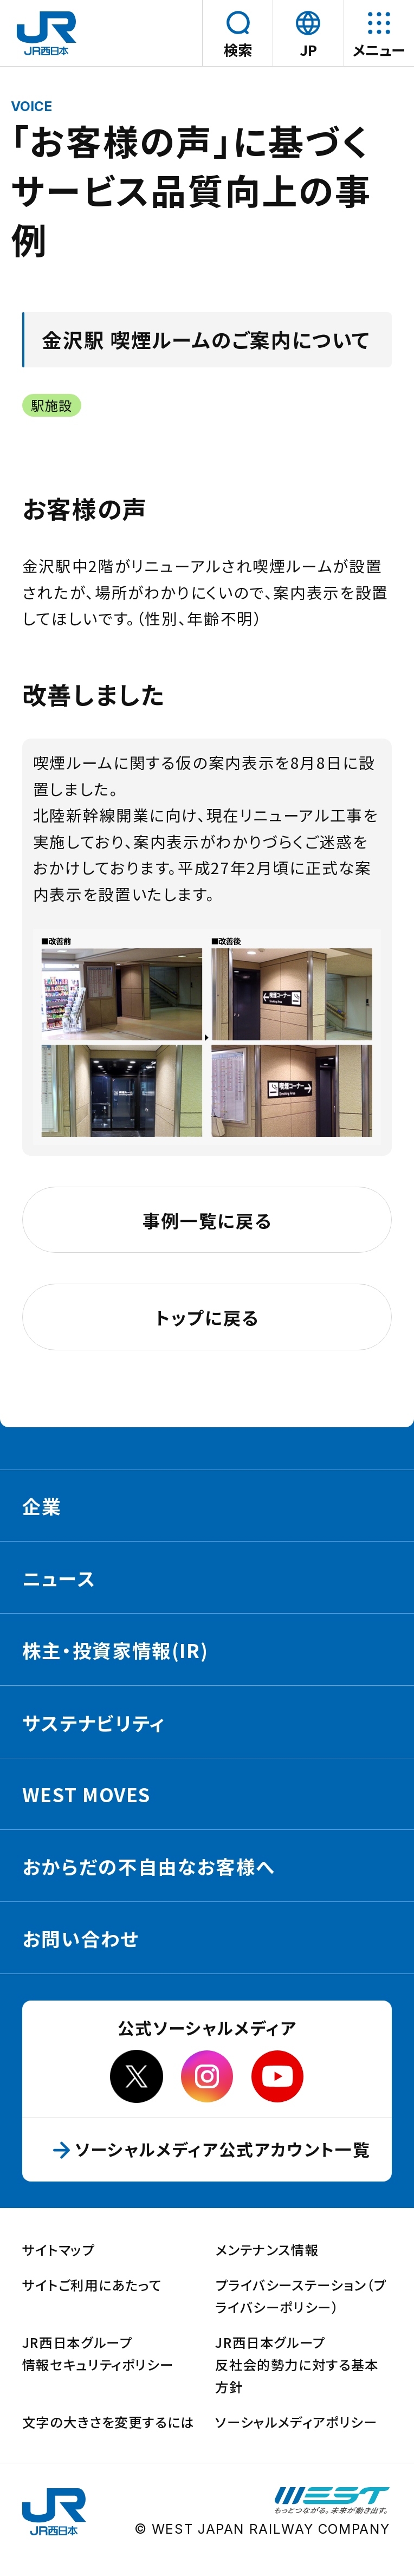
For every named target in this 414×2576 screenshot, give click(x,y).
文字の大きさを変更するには (108, 2421)
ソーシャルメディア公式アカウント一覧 (231, 2149)
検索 (238, 49)
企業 (42, 1505)
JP (311, 50)
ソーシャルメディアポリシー (296, 2421)
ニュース (59, 1577)
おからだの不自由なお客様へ (148, 1866)
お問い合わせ (81, 1938)
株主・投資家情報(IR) (115, 1650)
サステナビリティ (93, 1722)
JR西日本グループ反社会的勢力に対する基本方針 (297, 2364)
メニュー (379, 49)
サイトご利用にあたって (92, 2284)
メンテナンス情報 (267, 2249)
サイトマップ (58, 2249)
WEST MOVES (86, 1794)
